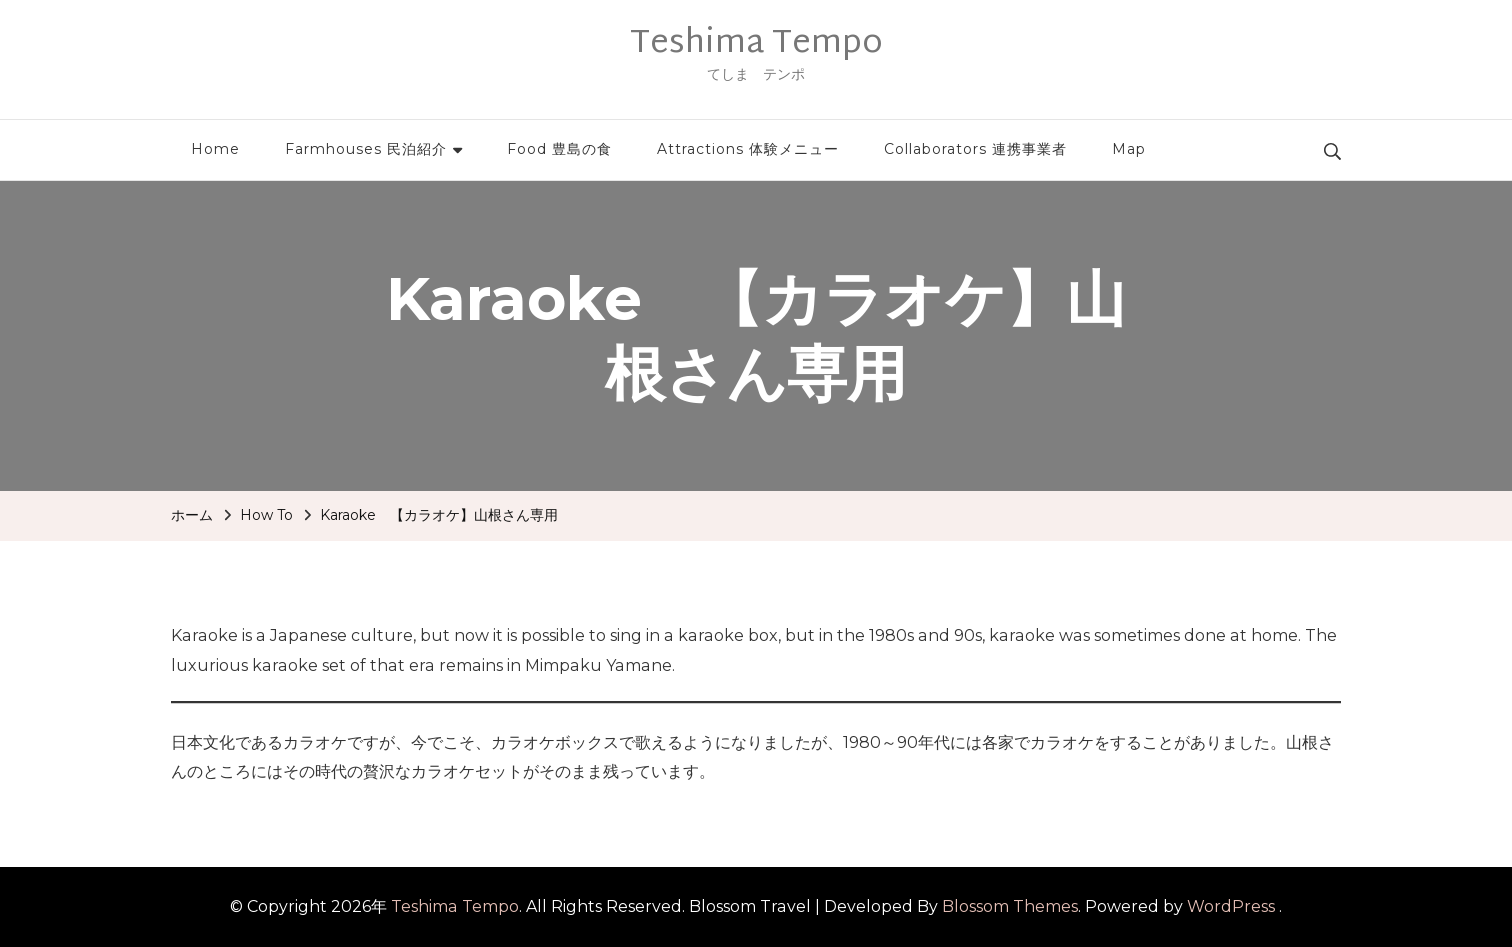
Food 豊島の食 (559, 149)
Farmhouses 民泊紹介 (366, 149)
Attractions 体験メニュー (748, 149)
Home (215, 149)
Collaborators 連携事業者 (975, 149)
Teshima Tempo (756, 44)
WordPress (1231, 906)
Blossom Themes (1010, 906)
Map (1129, 149)
